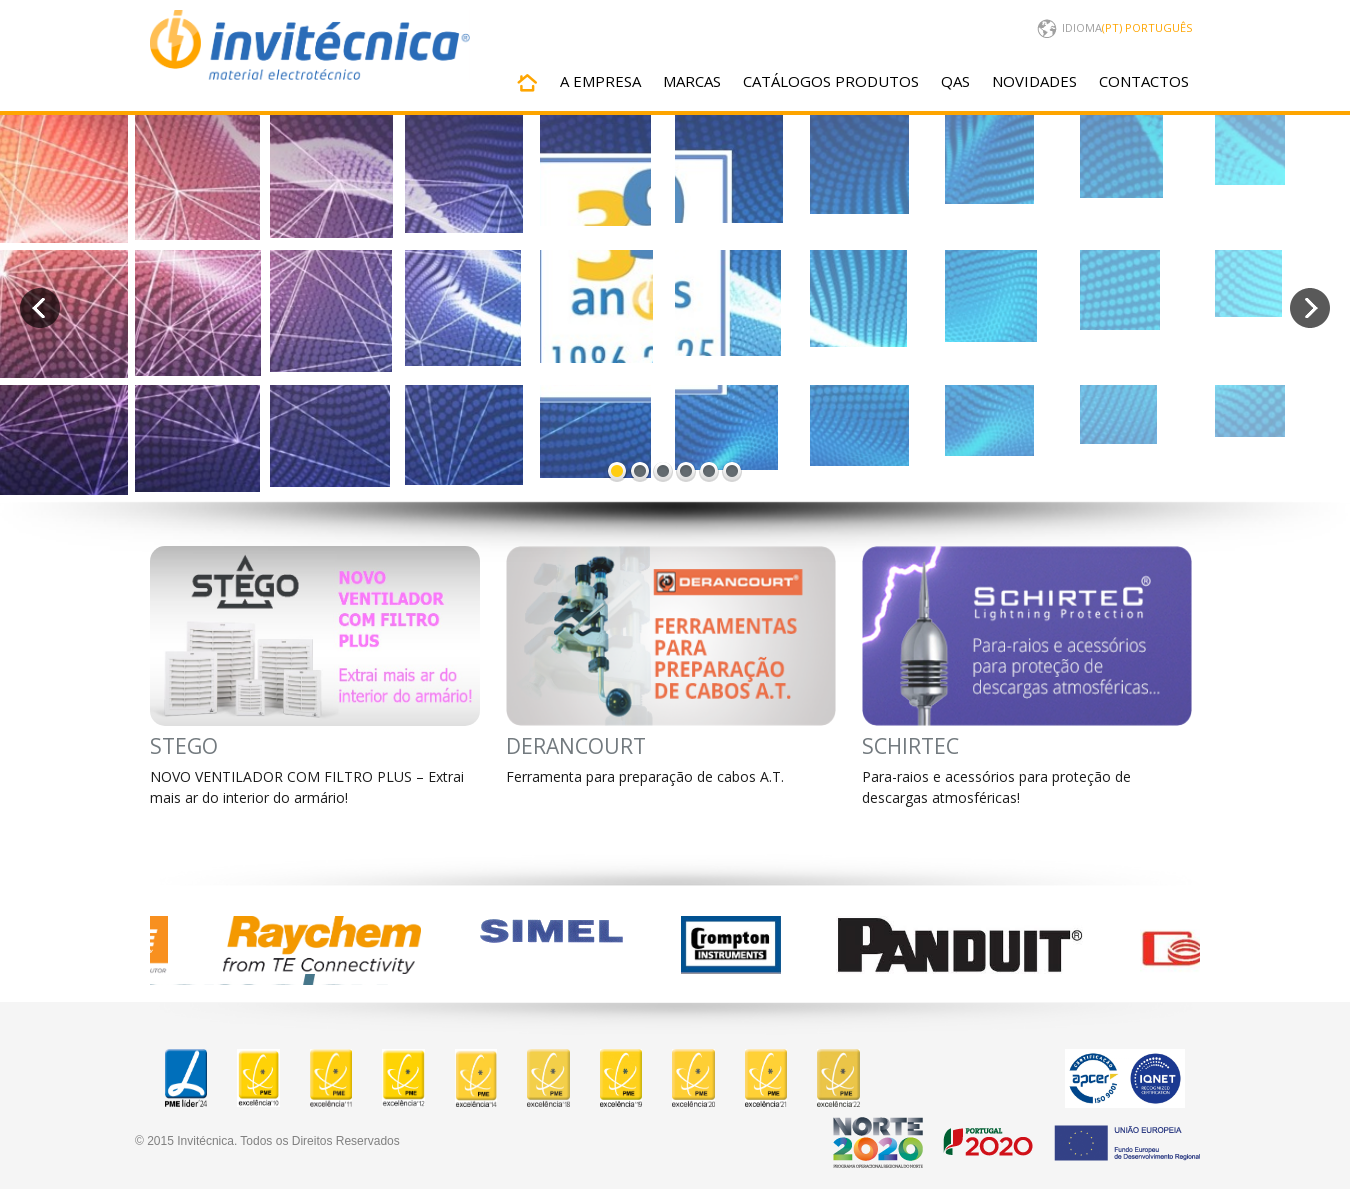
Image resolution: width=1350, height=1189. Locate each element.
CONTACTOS (1144, 81)
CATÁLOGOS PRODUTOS (831, 81)
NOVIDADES (1034, 81)
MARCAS (692, 81)
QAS (955, 81)
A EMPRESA (600, 81)
